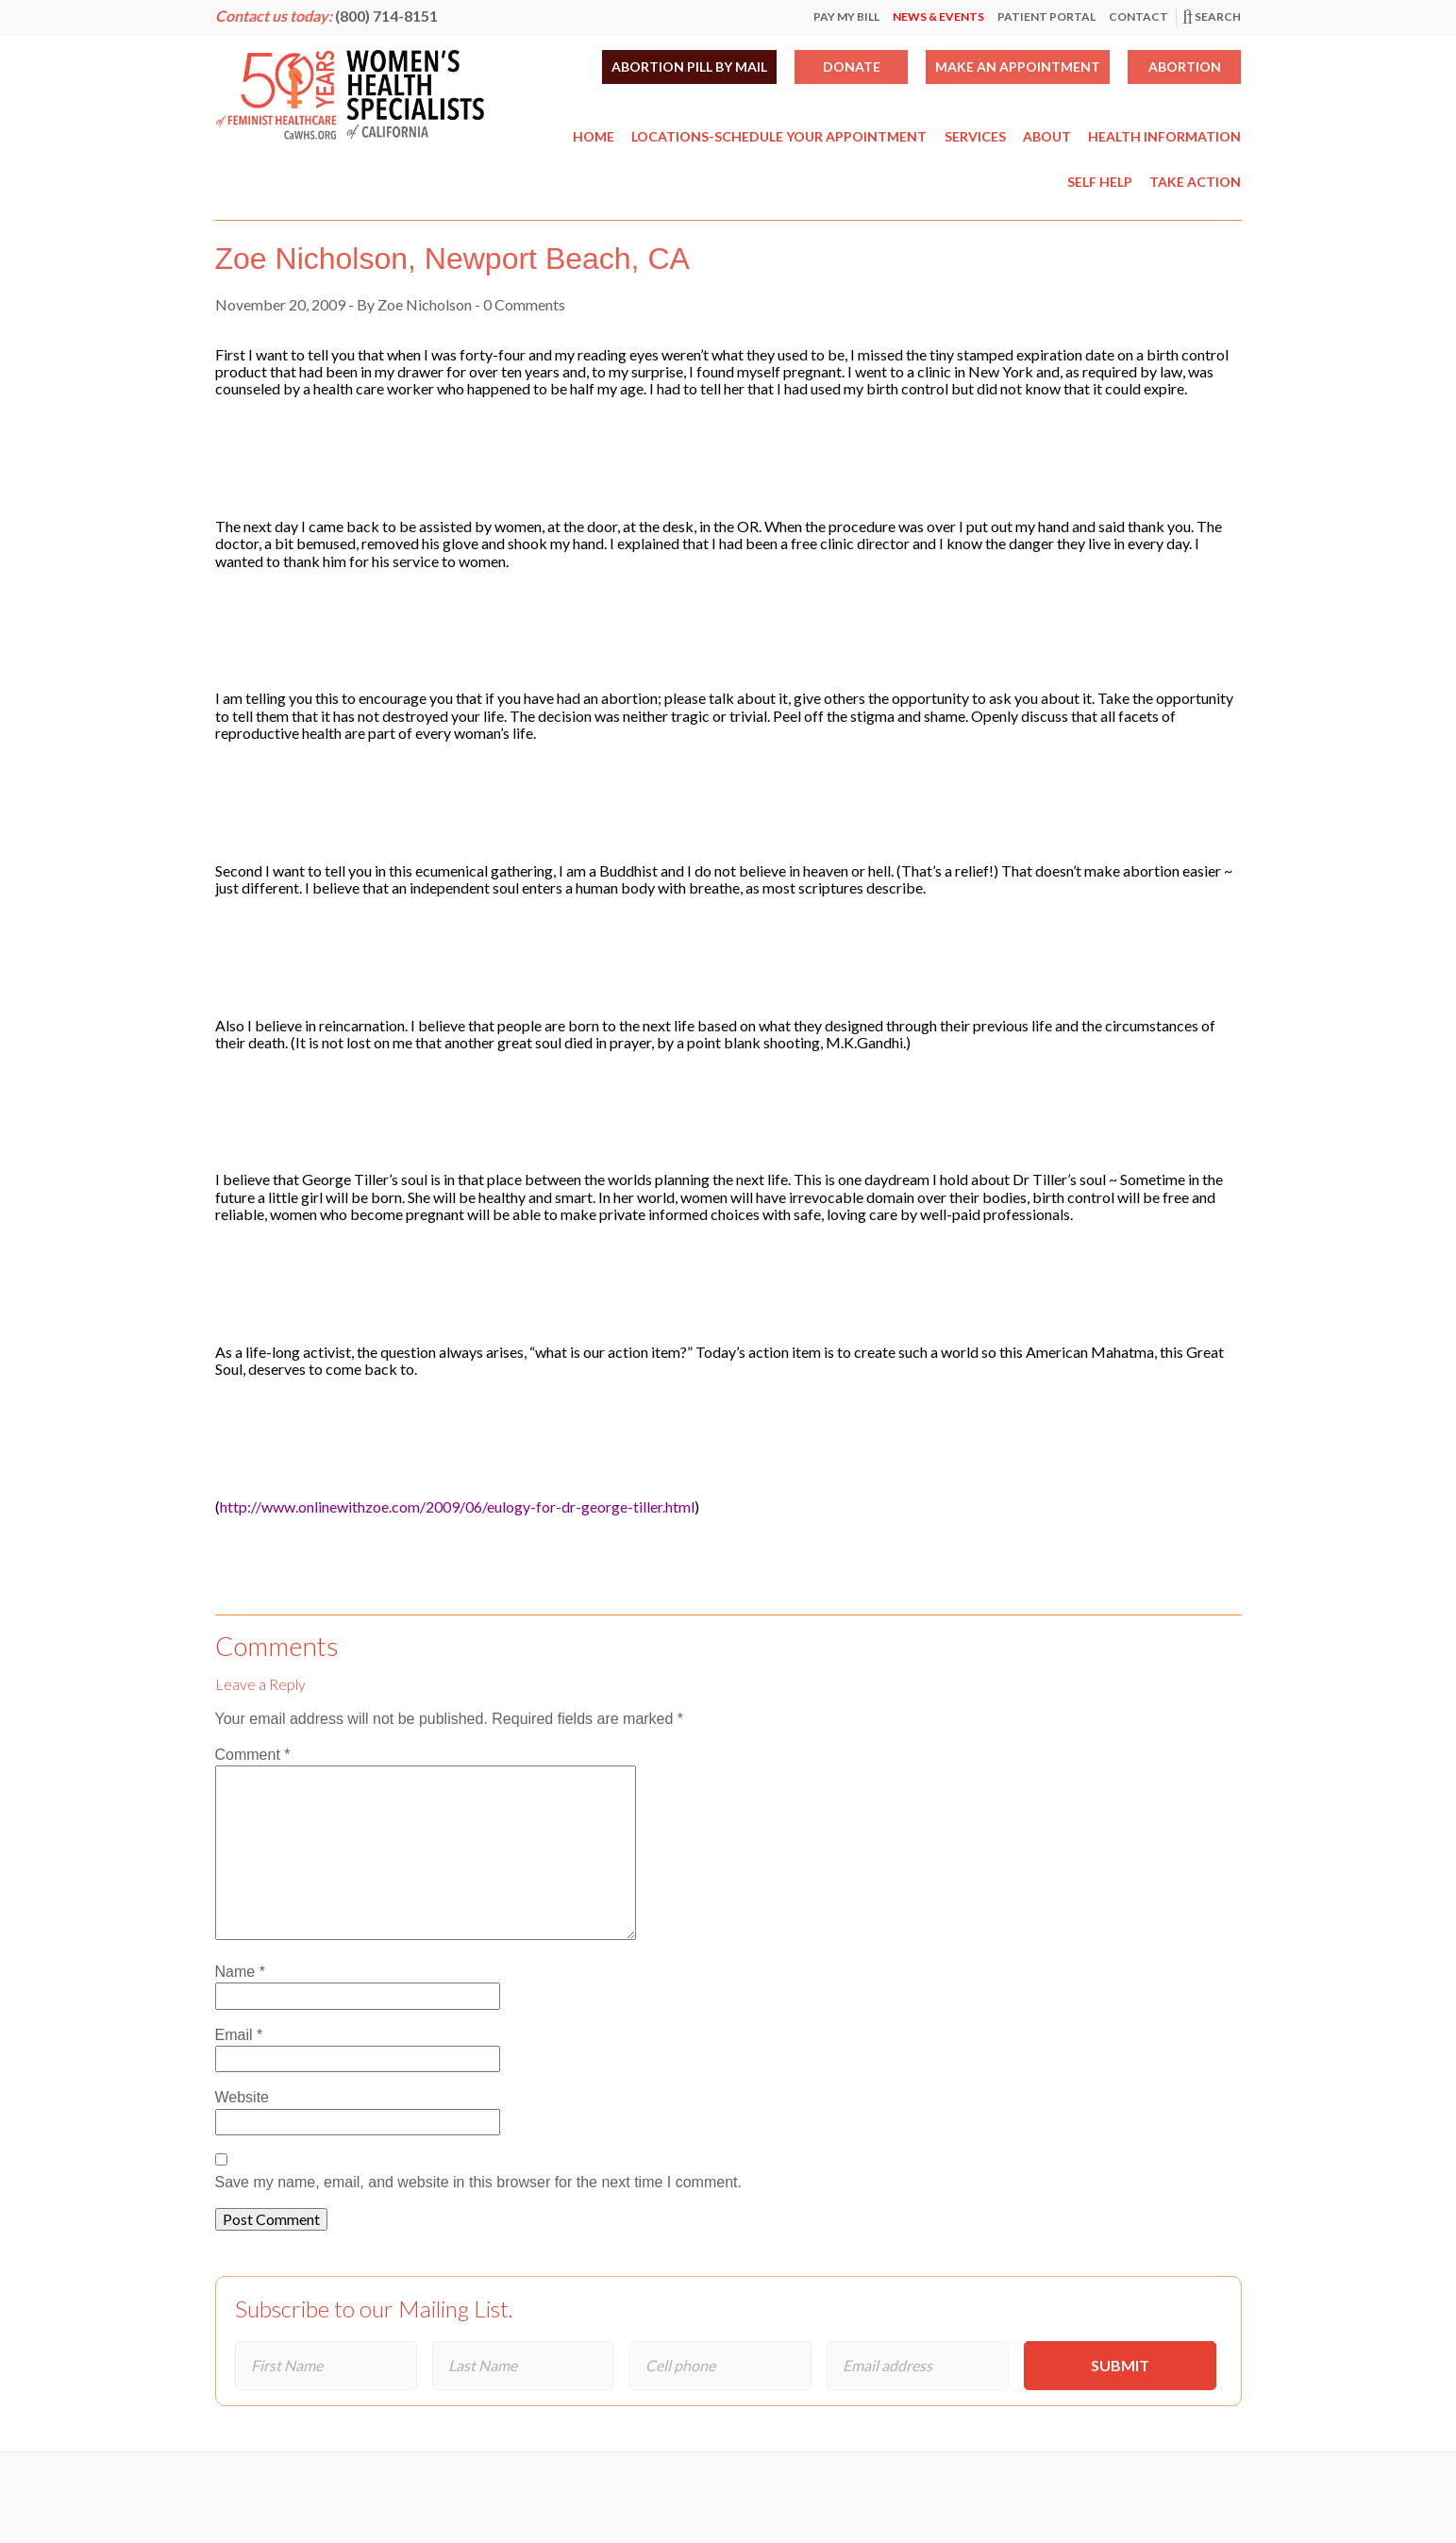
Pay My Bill (846, 16)
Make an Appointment (1017, 67)
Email (239, 2035)
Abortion (1184, 67)
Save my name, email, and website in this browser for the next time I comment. (478, 2182)
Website (242, 2097)
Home (593, 136)
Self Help (1099, 182)
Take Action (1195, 182)
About (1047, 136)
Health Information (1164, 136)
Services (975, 136)
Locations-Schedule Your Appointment (779, 136)
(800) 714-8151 (386, 16)
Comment (253, 1755)
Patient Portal (1046, 16)
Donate (851, 67)
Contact (1138, 16)
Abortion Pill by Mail (689, 67)
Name (240, 1972)
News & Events (938, 16)
